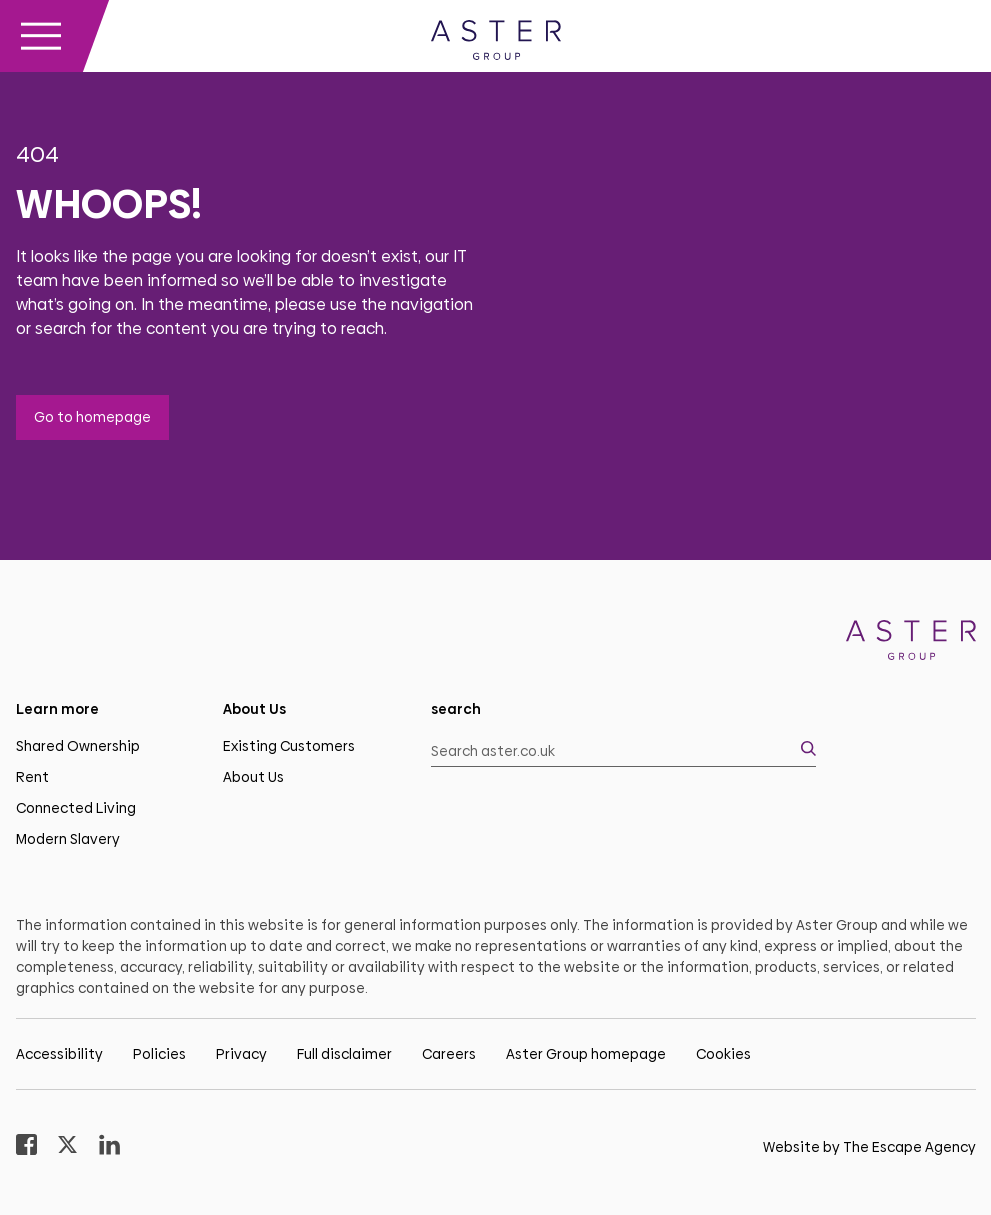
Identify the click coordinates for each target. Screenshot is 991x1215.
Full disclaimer (344, 1054)
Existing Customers (289, 746)
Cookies (723, 1054)
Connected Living (76, 808)
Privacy (241, 1054)
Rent (32, 777)
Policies (159, 1054)
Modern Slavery (68, 839)
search (456, 709)
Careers (449, 1054)
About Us (253, 777)
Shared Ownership (78, 746)
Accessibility (59, 1054)
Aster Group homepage (586, 1054)
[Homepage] (911, 643)
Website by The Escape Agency (869, 1147)
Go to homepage (92, 417)
